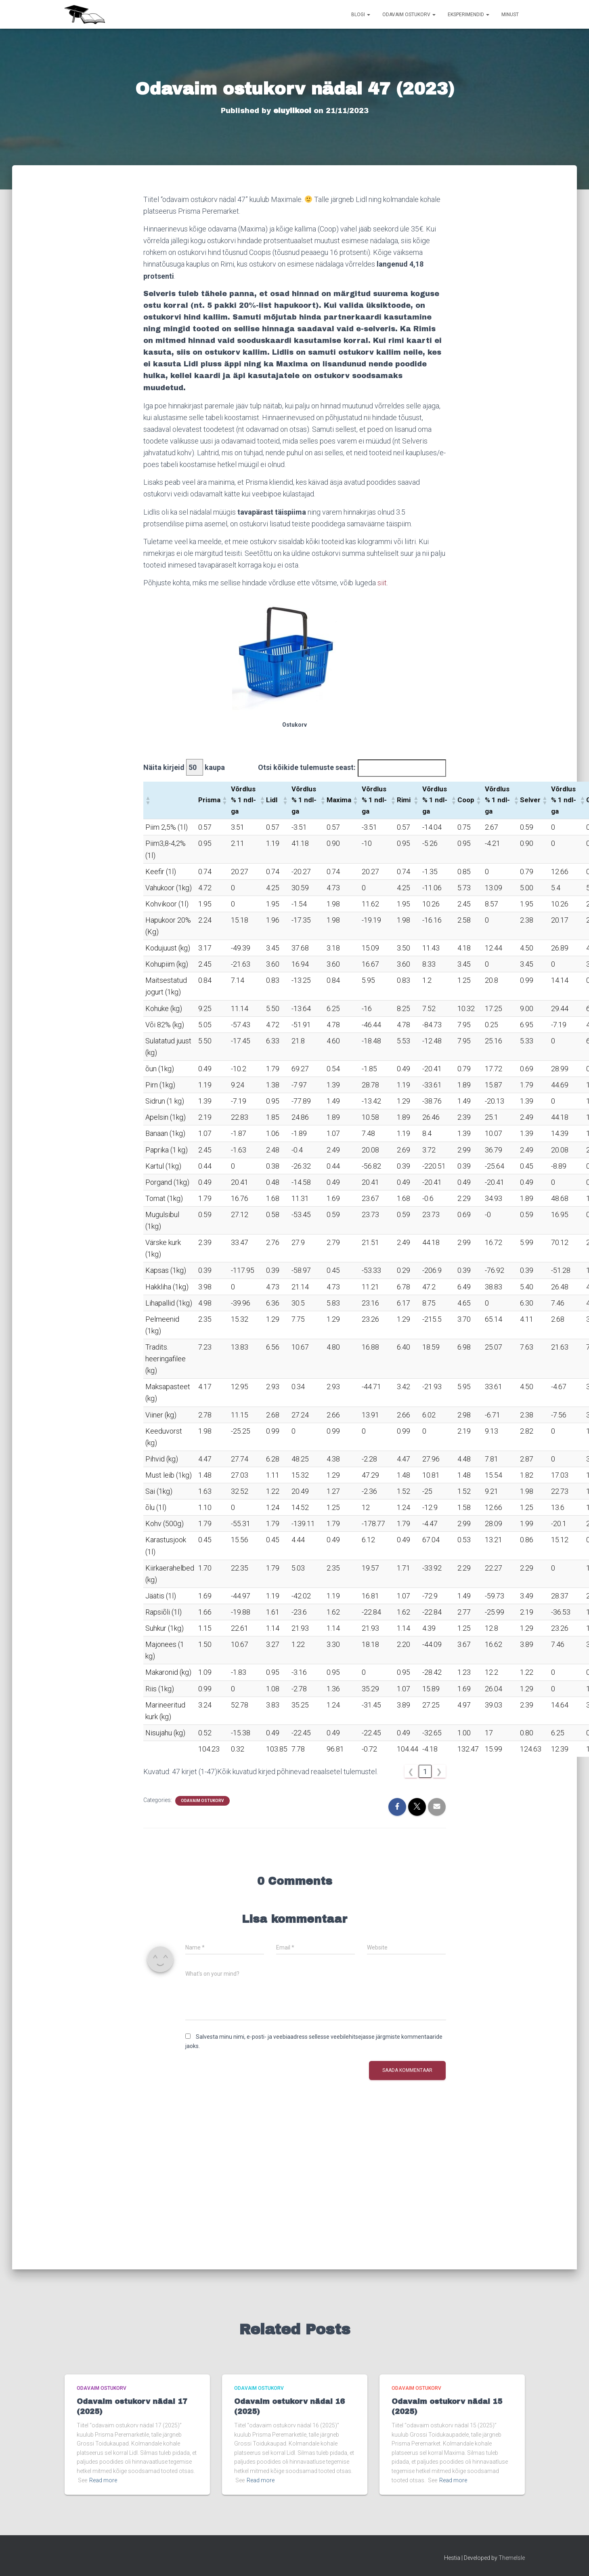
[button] (147, 800)
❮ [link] (411, 1771)
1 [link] (425, 1771)
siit (382, 582)
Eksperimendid (468, 14)
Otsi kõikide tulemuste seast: (307, 767)
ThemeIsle (512, 2558)
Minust (510, 14)
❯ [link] (439, 1771)
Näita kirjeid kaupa (184, 767)
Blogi (360, 14)
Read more (103, 2480)
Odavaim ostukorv (409, 14)
